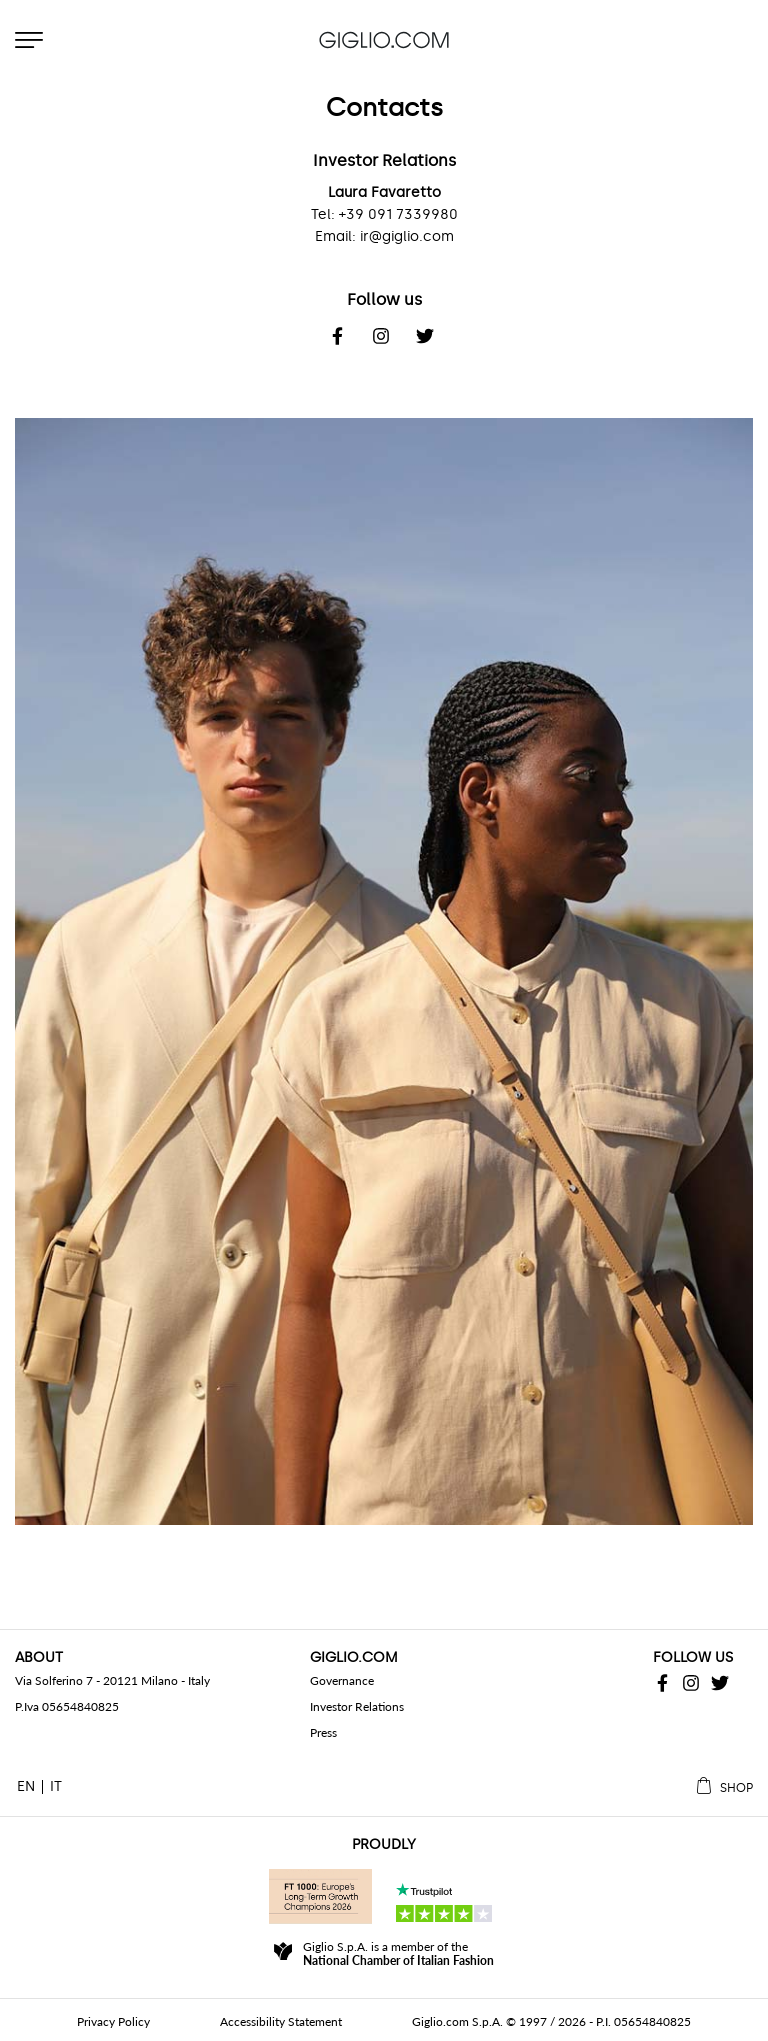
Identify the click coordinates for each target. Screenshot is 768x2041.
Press (323, 1732)
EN (26, 1786)
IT (56, 1786)
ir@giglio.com (407, 236)
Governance (342, 1680)
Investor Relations (357, 1706)
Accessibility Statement (281, 2021)
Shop (736, 1788)
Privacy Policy (113, 2021)
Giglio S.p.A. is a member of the (398, 1954)
